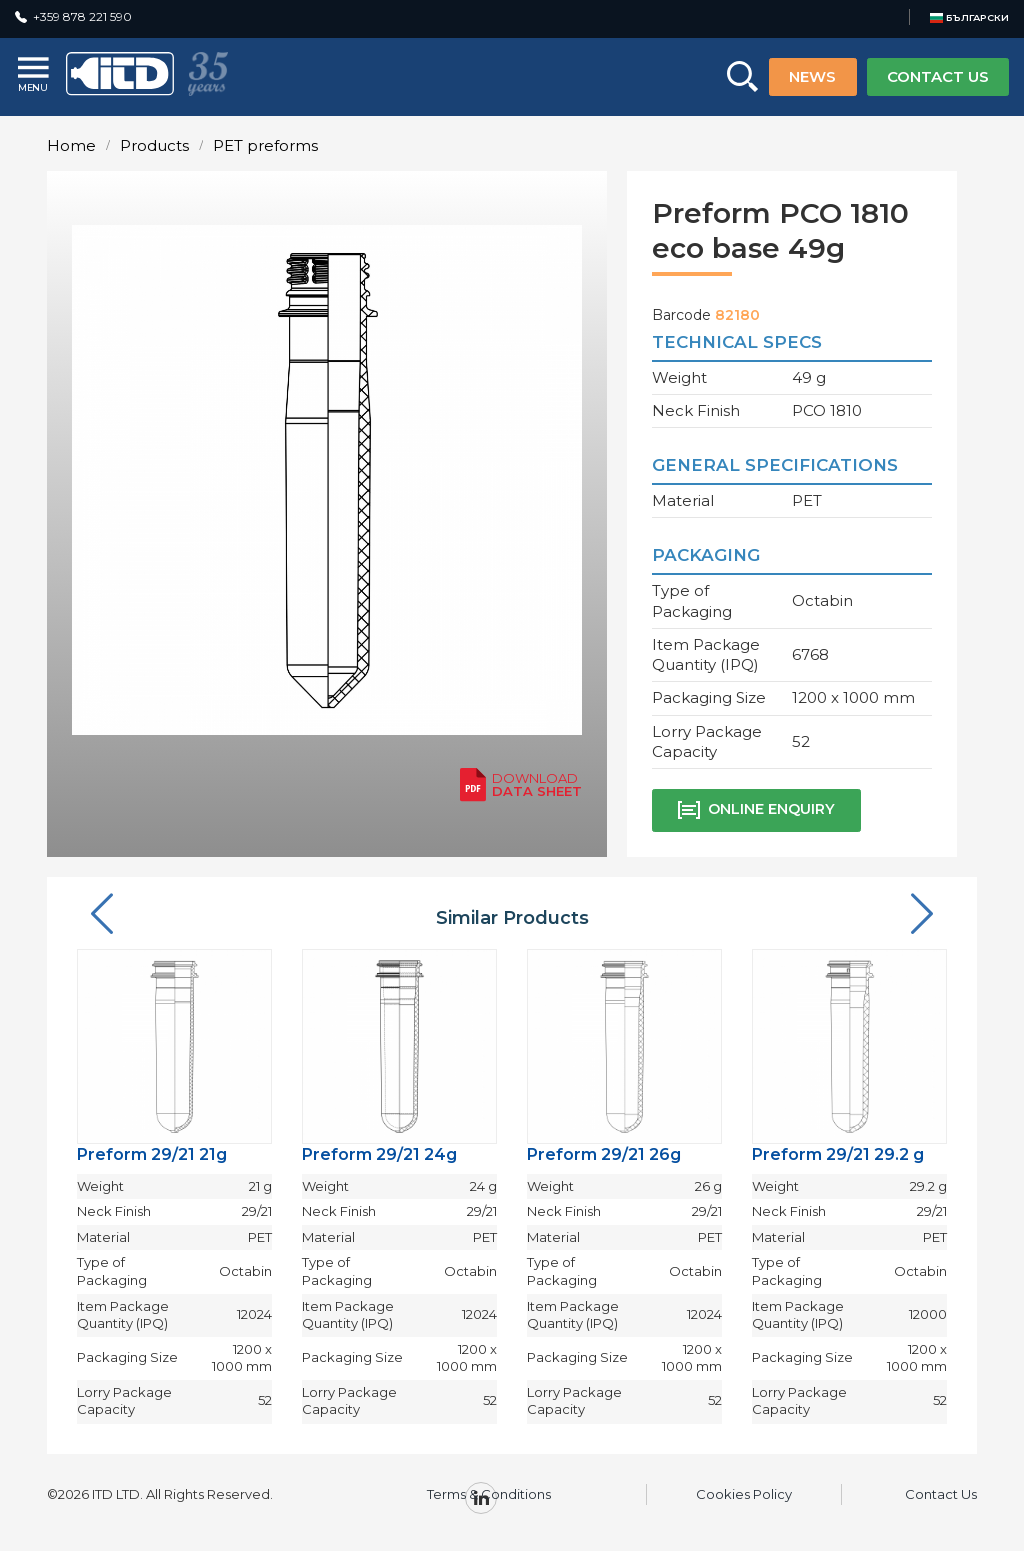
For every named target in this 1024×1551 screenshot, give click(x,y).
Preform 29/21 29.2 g (838, 1154)
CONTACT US (938, 76)
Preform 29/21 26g (604, 1154)
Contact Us (941, 1494)
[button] (102, 915)
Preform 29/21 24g (379, 1154)
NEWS (812, 76)
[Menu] (35, 76)
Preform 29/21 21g (152, 1154)
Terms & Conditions (489, 1494)
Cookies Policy (744, 1494)
